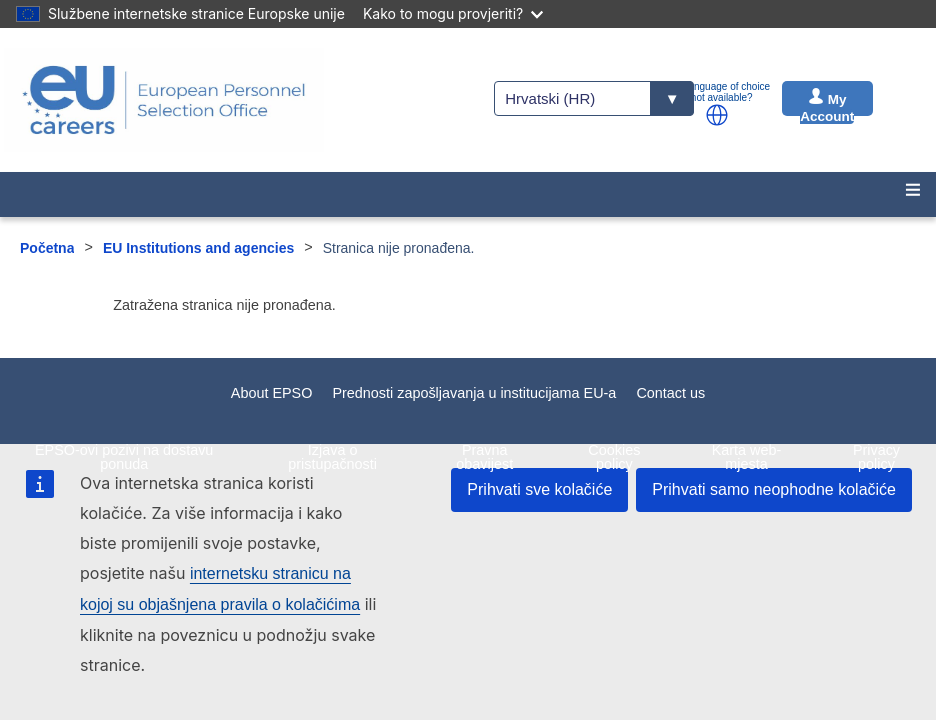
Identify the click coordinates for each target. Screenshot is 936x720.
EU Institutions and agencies (198, 248)
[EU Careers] (164, 100)
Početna (47, 248)
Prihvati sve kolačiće (539, 489)
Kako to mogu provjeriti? (453, 13)
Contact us (670, 393)
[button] (717, 115)
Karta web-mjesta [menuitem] (747, 457)
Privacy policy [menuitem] (876, 457)
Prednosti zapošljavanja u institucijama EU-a (474, 393)
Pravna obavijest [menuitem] (484, 457)
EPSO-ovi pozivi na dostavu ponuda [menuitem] (124, 457)
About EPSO (272, 393)
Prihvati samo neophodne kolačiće (774, 489)
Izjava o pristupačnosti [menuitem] (332, 457)
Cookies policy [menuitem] (614, 457)
